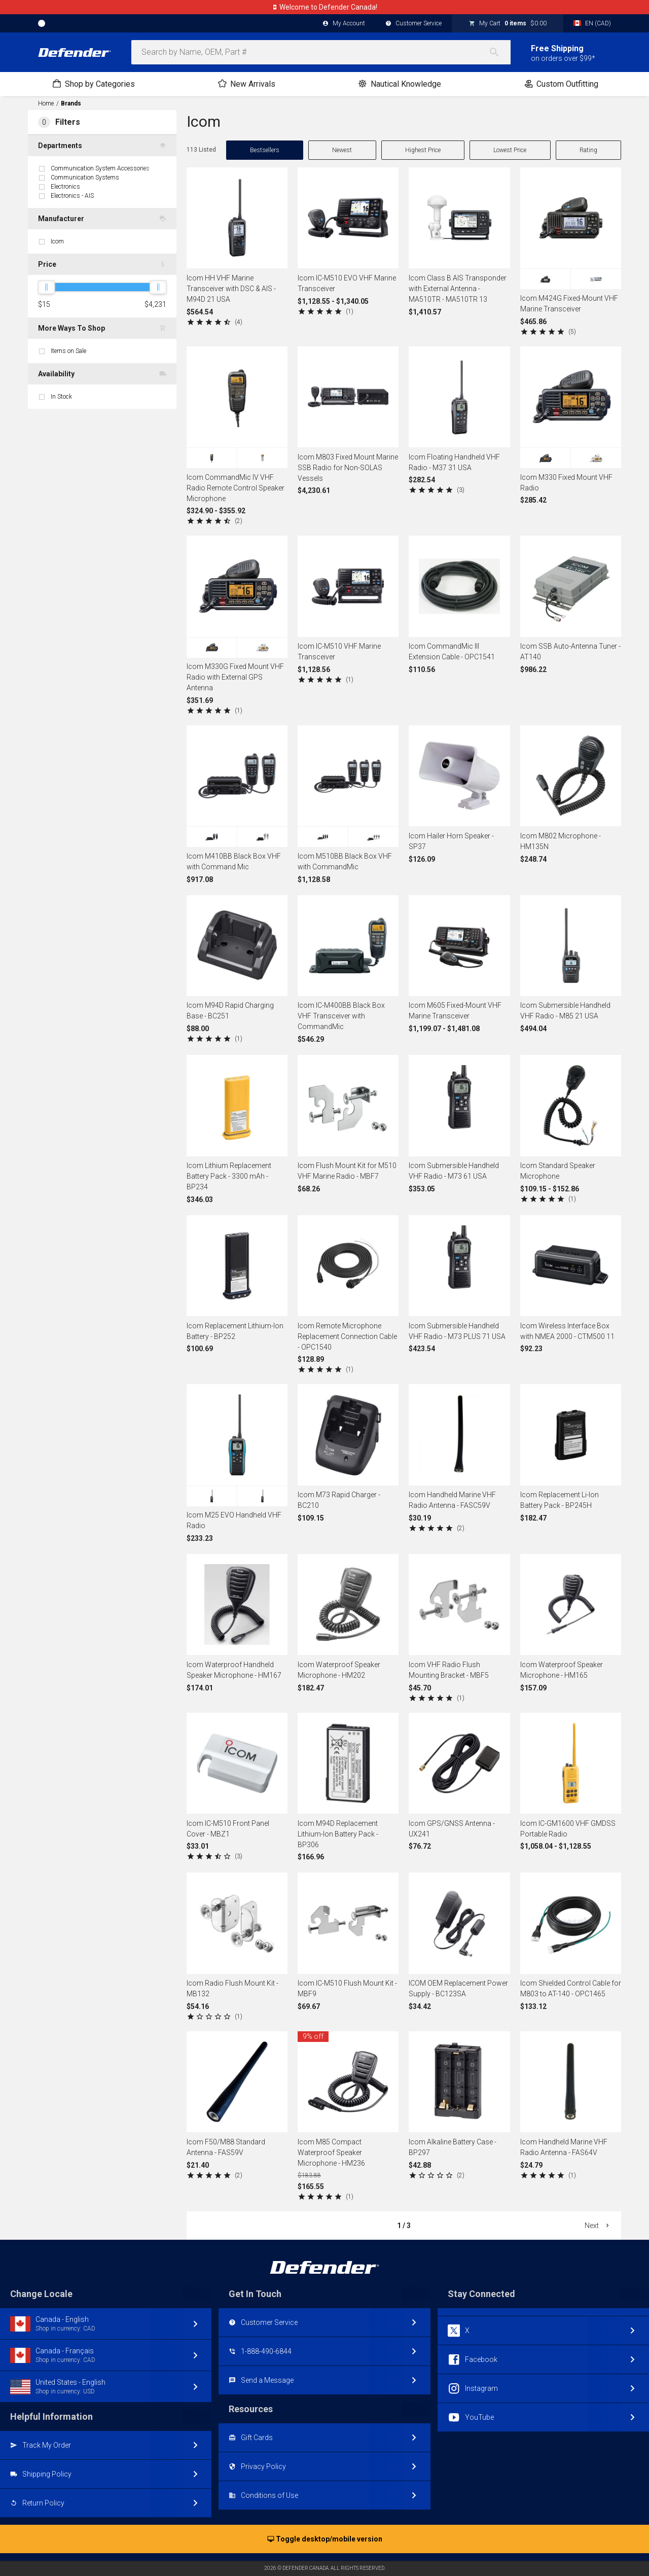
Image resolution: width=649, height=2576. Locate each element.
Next (598, 2225)
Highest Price (423, 150)
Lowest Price (509, 150)
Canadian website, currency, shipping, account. (324, 7)
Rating (588, 150)
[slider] (46, 287)
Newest (342, 150)
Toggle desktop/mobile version (324, 2539)
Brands (71, 103)
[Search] (499, 52)
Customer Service (413, 24)
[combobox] (321, 52)
